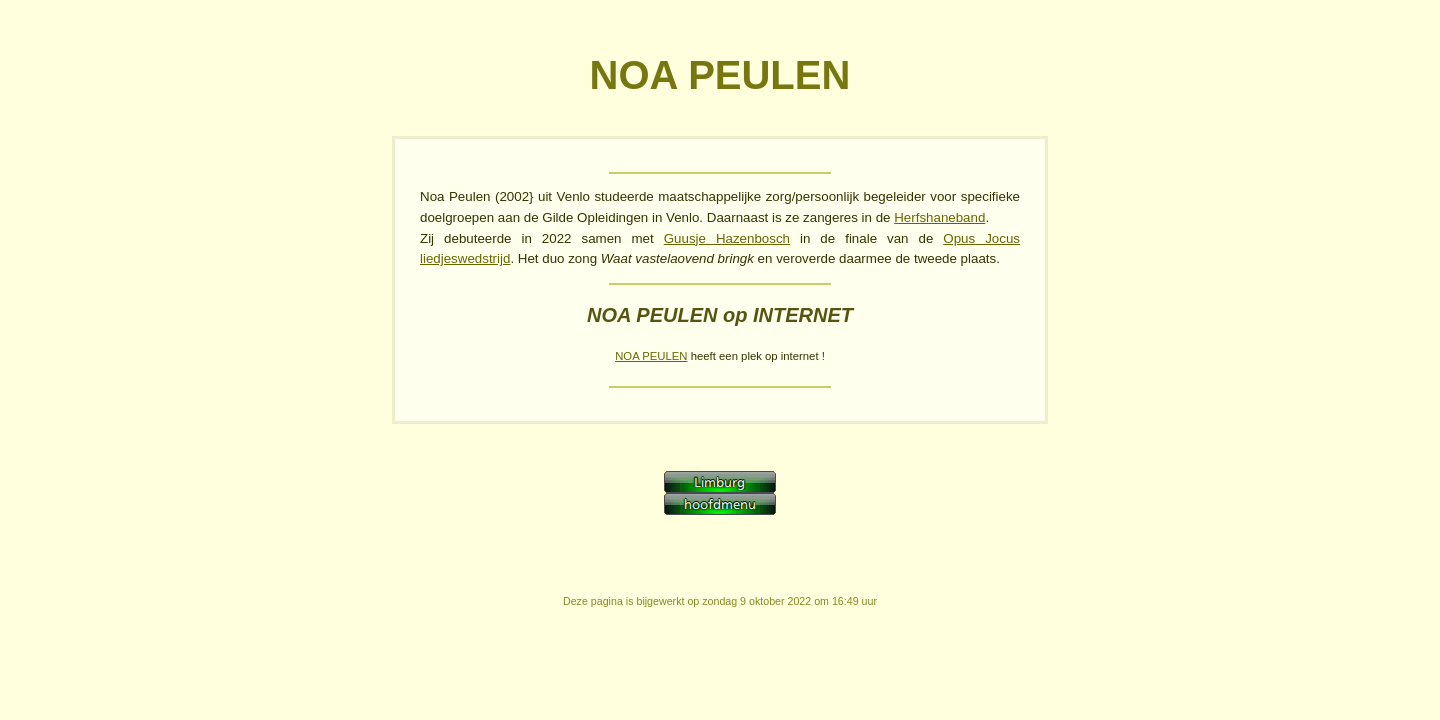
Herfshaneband (939, 217)
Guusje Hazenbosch (727, 238)
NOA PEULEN (651, 356)
